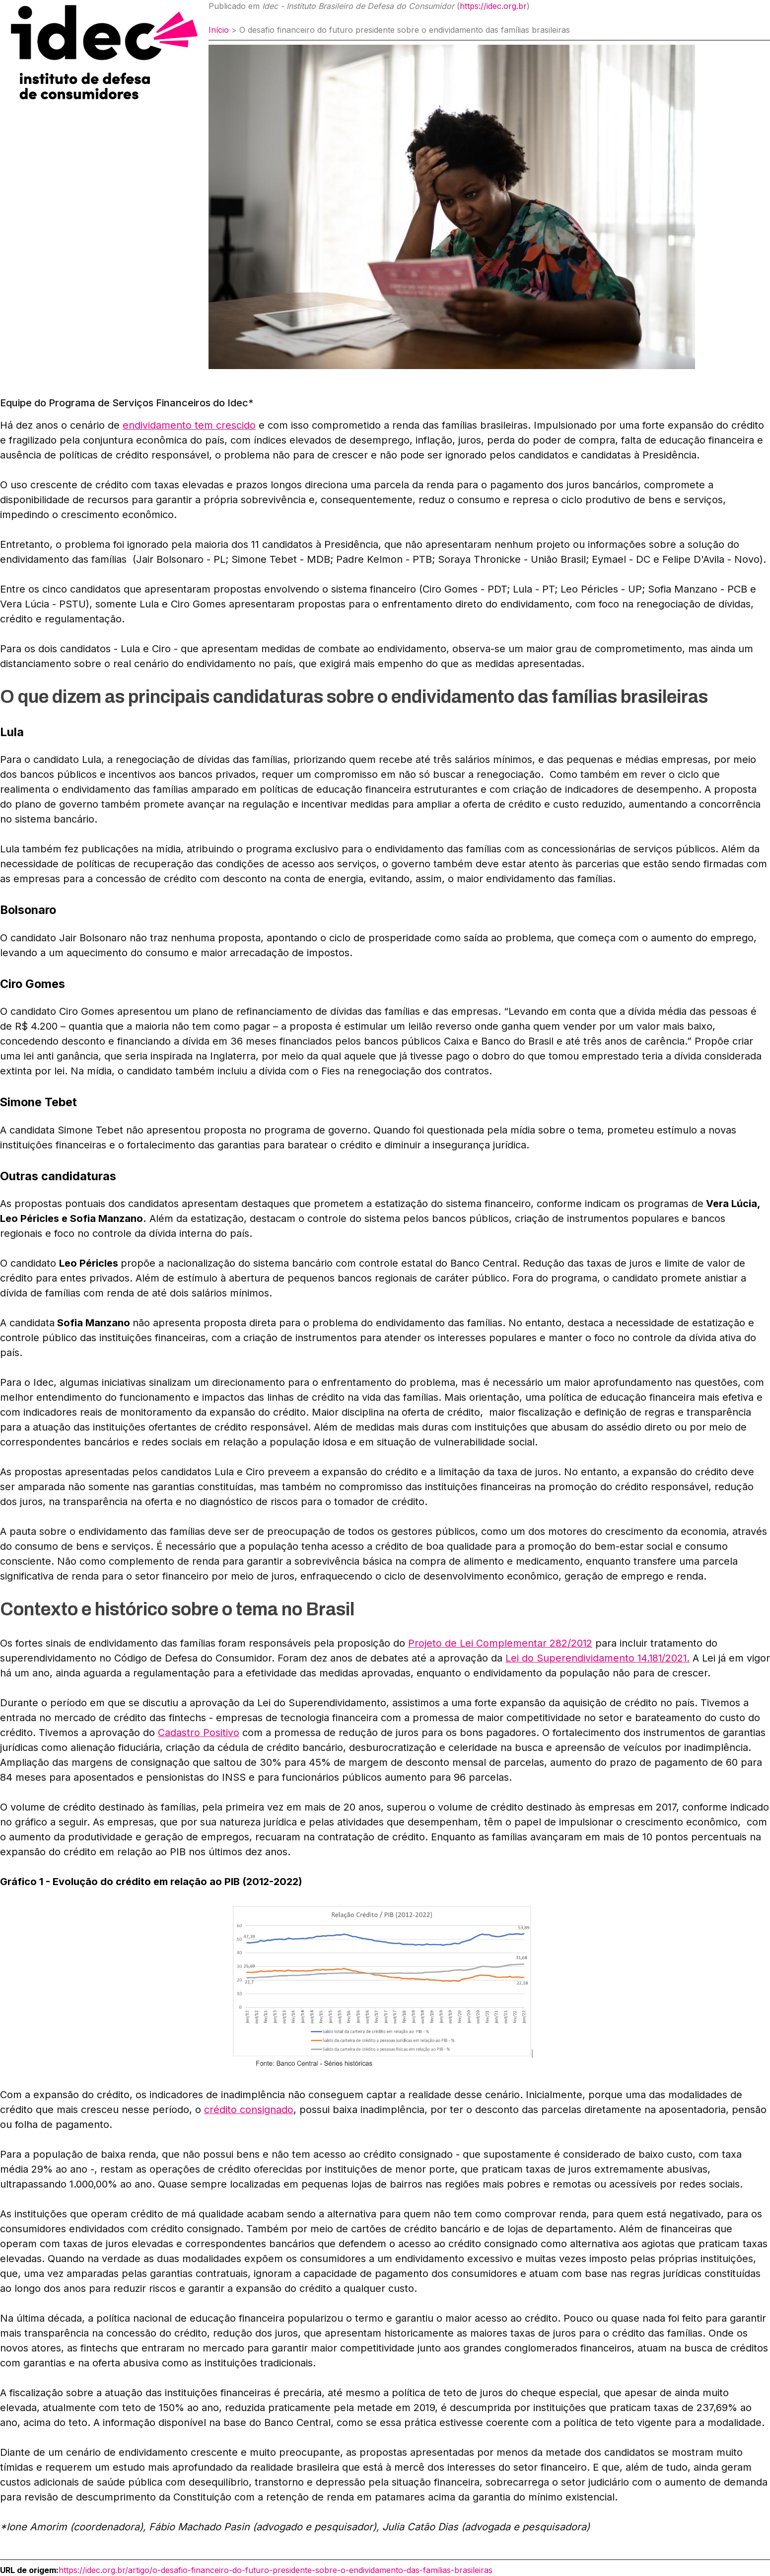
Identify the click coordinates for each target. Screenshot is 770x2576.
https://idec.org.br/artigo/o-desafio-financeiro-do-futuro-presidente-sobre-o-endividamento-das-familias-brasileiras (275, 2570)
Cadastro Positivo (198, 1733)
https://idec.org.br (493, 6)
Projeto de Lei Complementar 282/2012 (500, 1643)
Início (219, 30)
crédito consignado (248, 2110)
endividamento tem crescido (189, 425)
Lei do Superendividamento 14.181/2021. (598, 1658)
